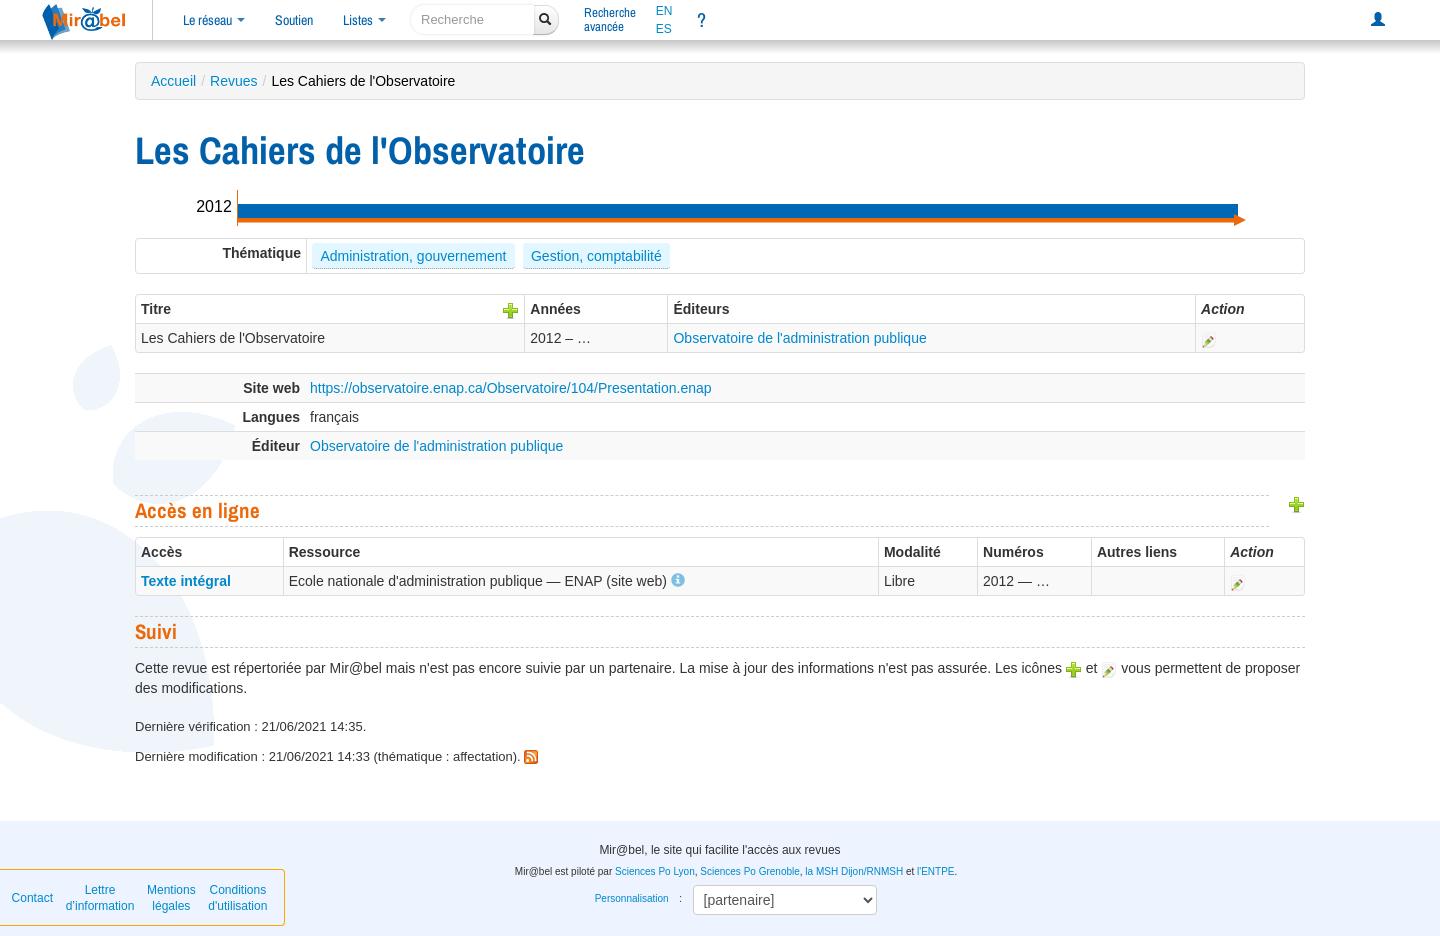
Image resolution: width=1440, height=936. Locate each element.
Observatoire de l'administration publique (799, 338)
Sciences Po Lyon (655, 871)
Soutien (294, 20)
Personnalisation (632, 898)
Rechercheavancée (610, 19)
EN (664, 11)
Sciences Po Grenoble (750, 871)
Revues (233, 81)
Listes (364, 20)
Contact (32, 898)
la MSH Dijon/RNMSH (854, 871)
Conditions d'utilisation (237, 898)
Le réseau (214, 20)
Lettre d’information (100, 898)
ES (664, 29)
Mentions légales (171, 898)
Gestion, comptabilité (596, 256)
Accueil (173, 81)
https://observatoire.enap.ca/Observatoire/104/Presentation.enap (511, 388)
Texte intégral (186, 581)
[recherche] (472, 19)
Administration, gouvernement (413, 256)
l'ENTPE (935, 871)
